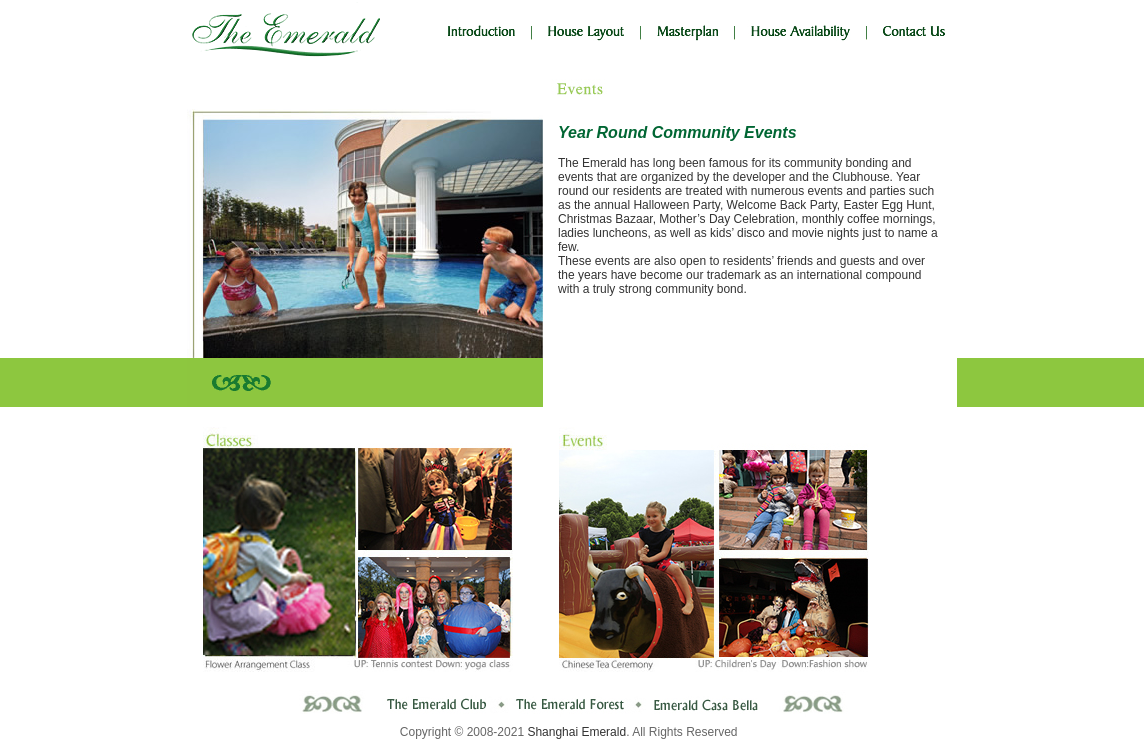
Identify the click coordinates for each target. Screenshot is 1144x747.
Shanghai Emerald (576, 732)
